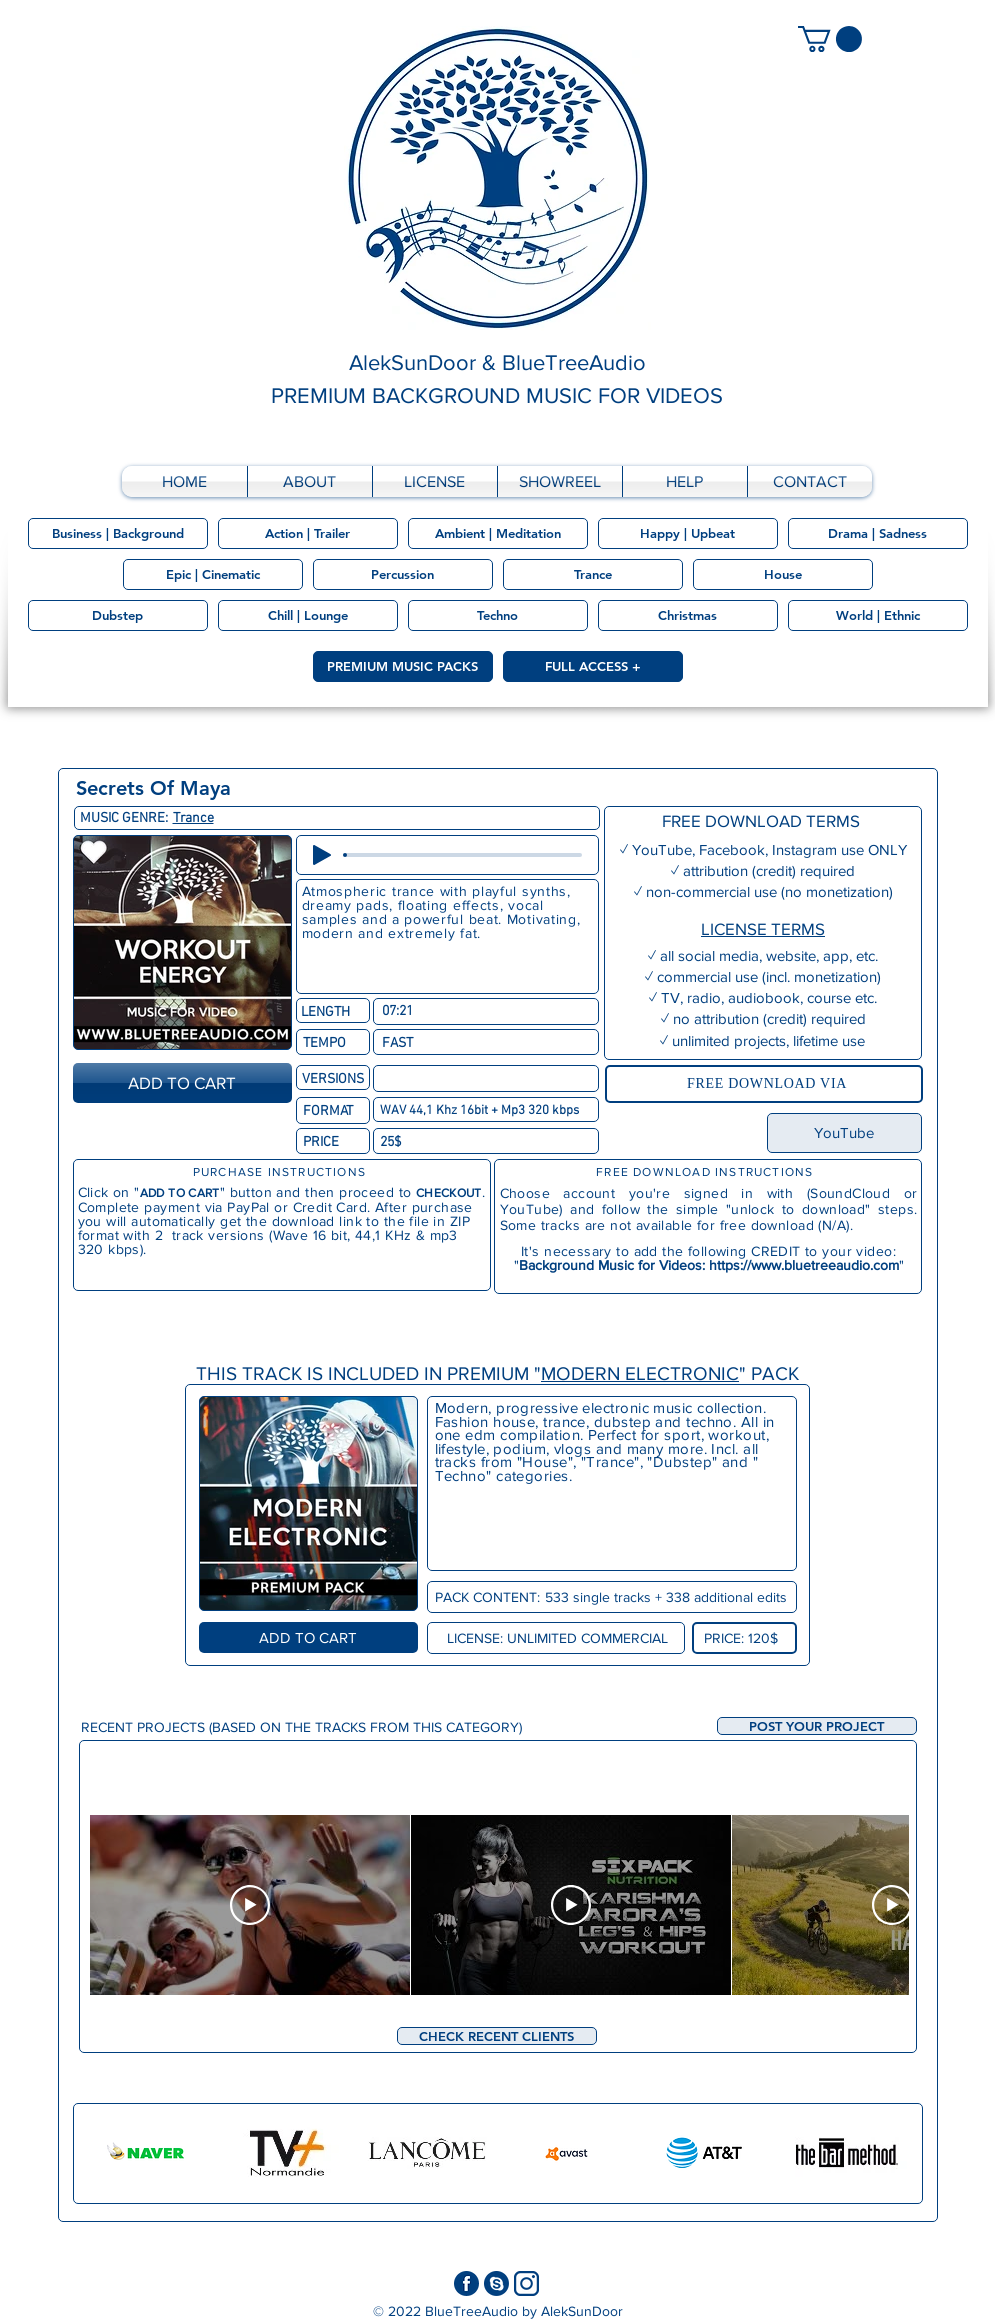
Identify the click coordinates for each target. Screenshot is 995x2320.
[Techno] (498, 615)
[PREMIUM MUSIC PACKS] (403, 666)
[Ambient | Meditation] (498, 533)
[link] (830, 39)
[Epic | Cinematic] (213, 574)
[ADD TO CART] (182, 1083)
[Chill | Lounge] (308, 615)
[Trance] (593, 574)
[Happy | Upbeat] (688, 533)
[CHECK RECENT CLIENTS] (497, 2036)
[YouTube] (844, 1133)
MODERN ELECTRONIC (640, 1373)
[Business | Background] (118, 533)
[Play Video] (250, 1905)
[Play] (322, 855)
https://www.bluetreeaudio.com (804, 1265)
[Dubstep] (118, 615)
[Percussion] (403, 574)
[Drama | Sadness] (878, 533)
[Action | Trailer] (308, 533)
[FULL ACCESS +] (593, 666)
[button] (817, 1726)
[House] (783, 574)
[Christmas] (688, 615)
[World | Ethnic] (878, 615)
